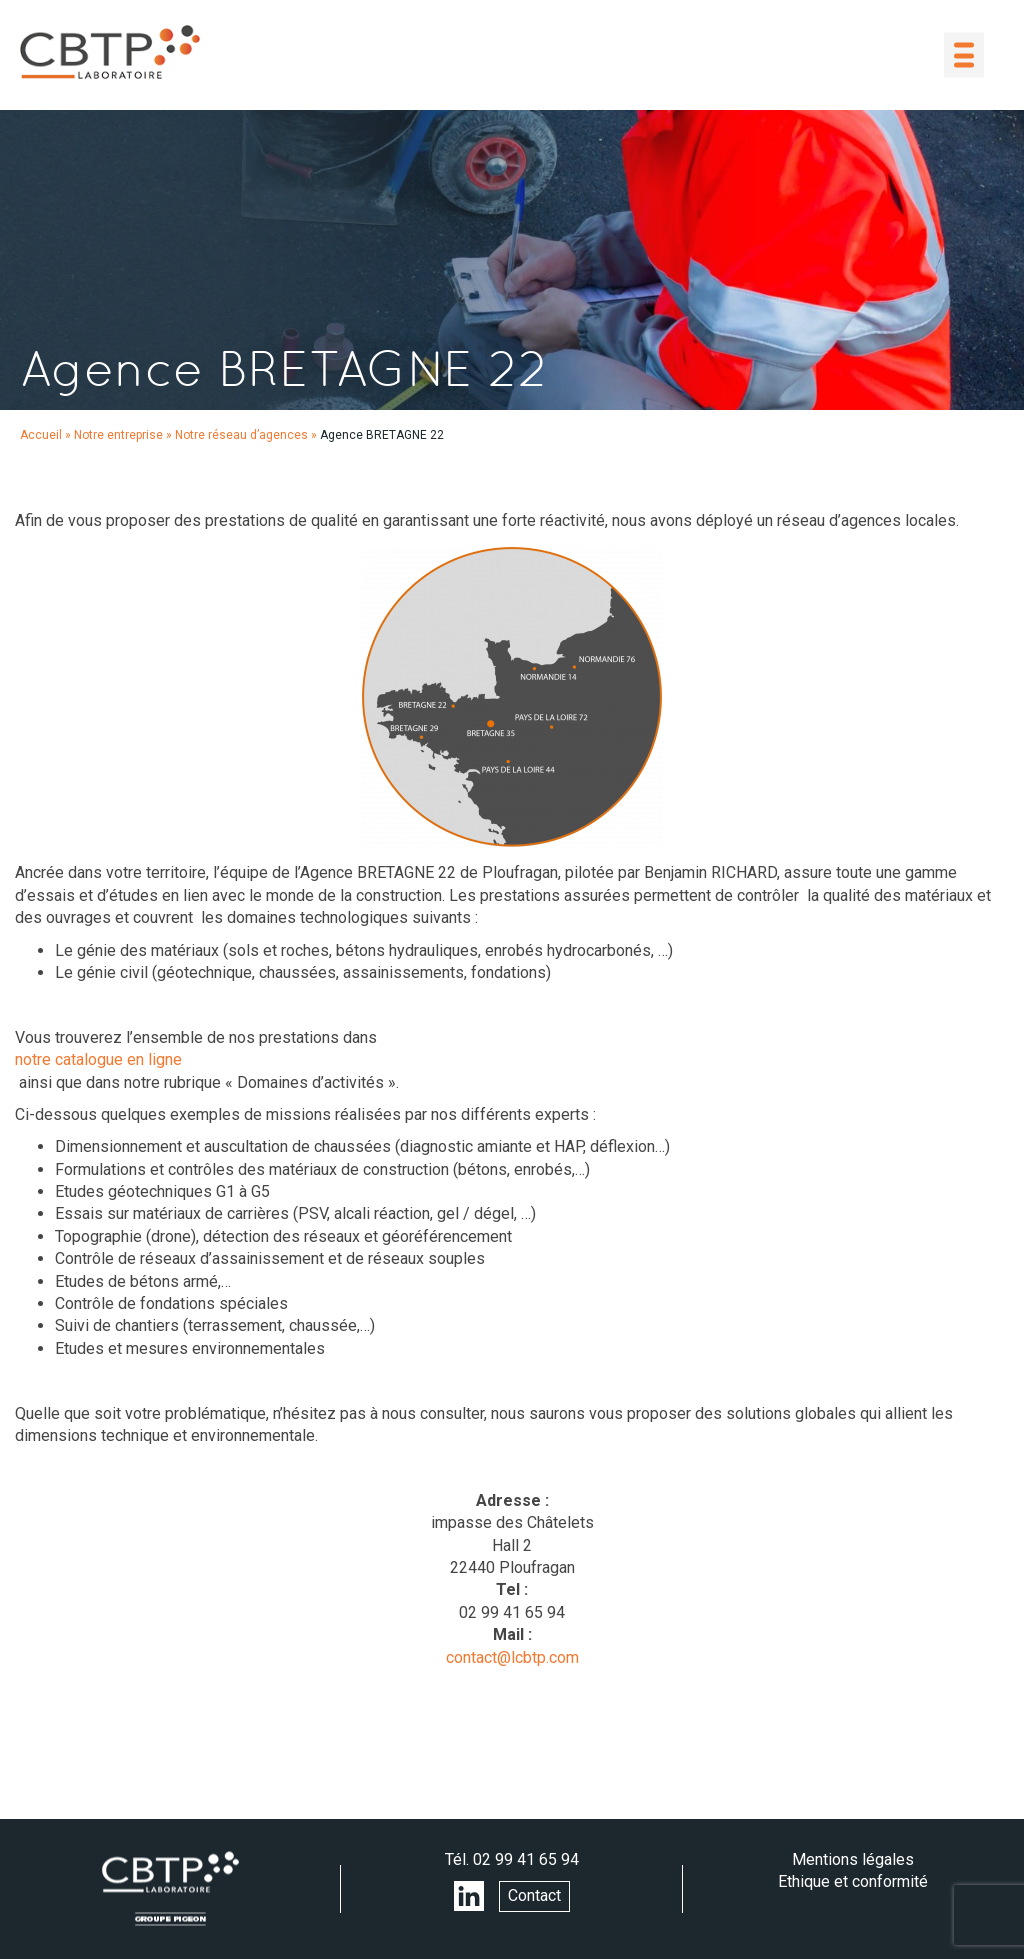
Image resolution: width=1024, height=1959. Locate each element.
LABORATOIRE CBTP (110, 52)
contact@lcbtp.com (512, 1657)
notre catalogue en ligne (98, 1059)
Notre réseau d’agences (241, 435)
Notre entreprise (118, 435)
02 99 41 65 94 (526, 1859)
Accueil (41, 435)
